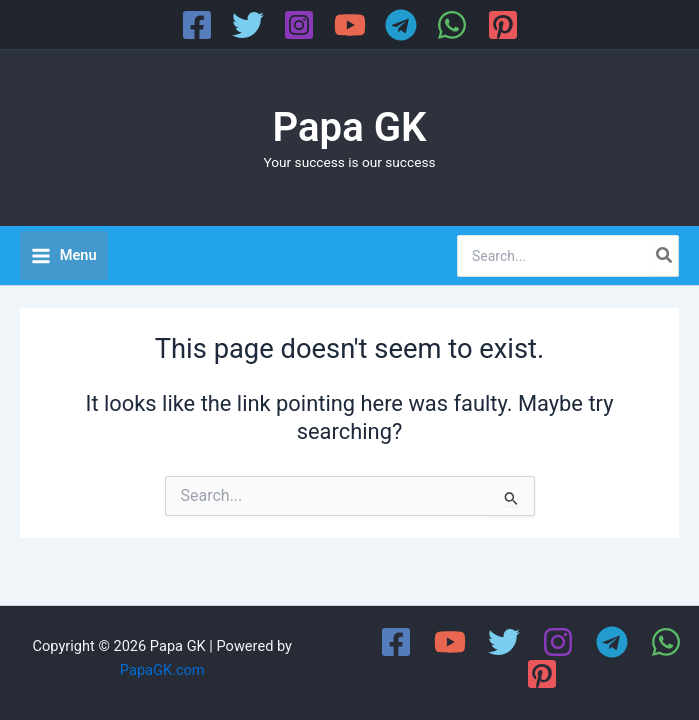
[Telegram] (401, 25)
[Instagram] (299, 25)
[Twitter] (248, 25)
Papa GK (350, 127)
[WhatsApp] (452, 25)
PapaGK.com (162, 670)
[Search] (665, 256)
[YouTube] (350, 25)
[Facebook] (197, 25)
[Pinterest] (503, 25)
